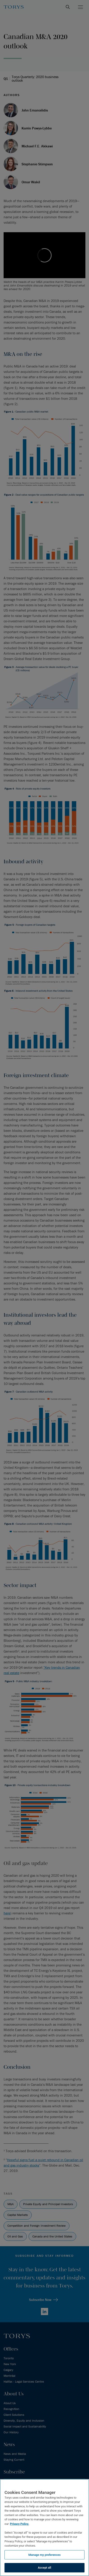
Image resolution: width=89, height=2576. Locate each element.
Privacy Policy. (19, 2524)
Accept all (44, 2567)
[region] (44, 2527)
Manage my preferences (44, 2554)
